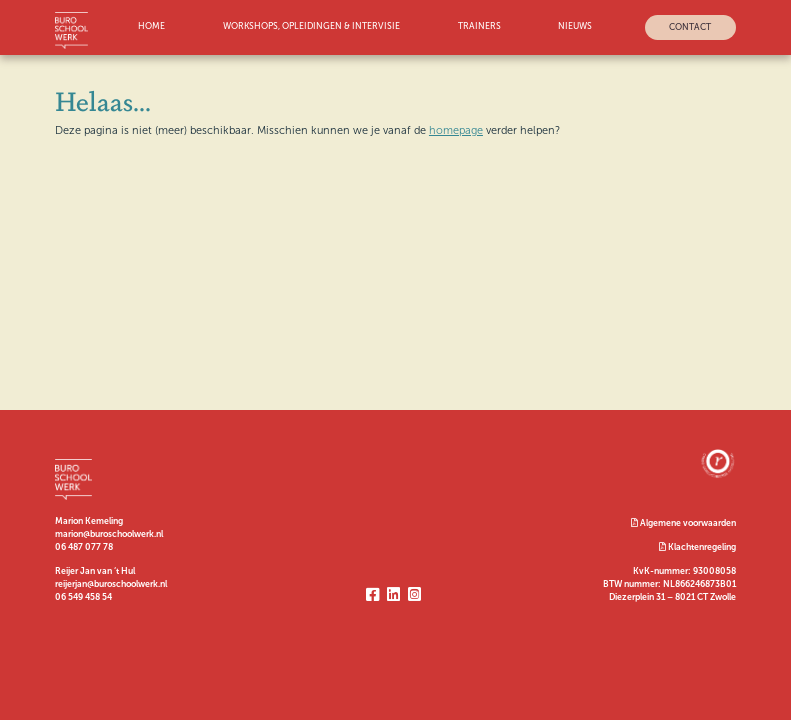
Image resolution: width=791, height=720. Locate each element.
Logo (73, 30)
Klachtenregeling (697, 547)
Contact (690, 27)
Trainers (479, 27)
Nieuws (575, 27)
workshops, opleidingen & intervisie (311, 27)
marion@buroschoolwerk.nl (109, 534)
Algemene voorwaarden (683, 523)
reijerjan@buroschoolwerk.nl (111, 584)
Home (151, 27)
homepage (456, 130)
